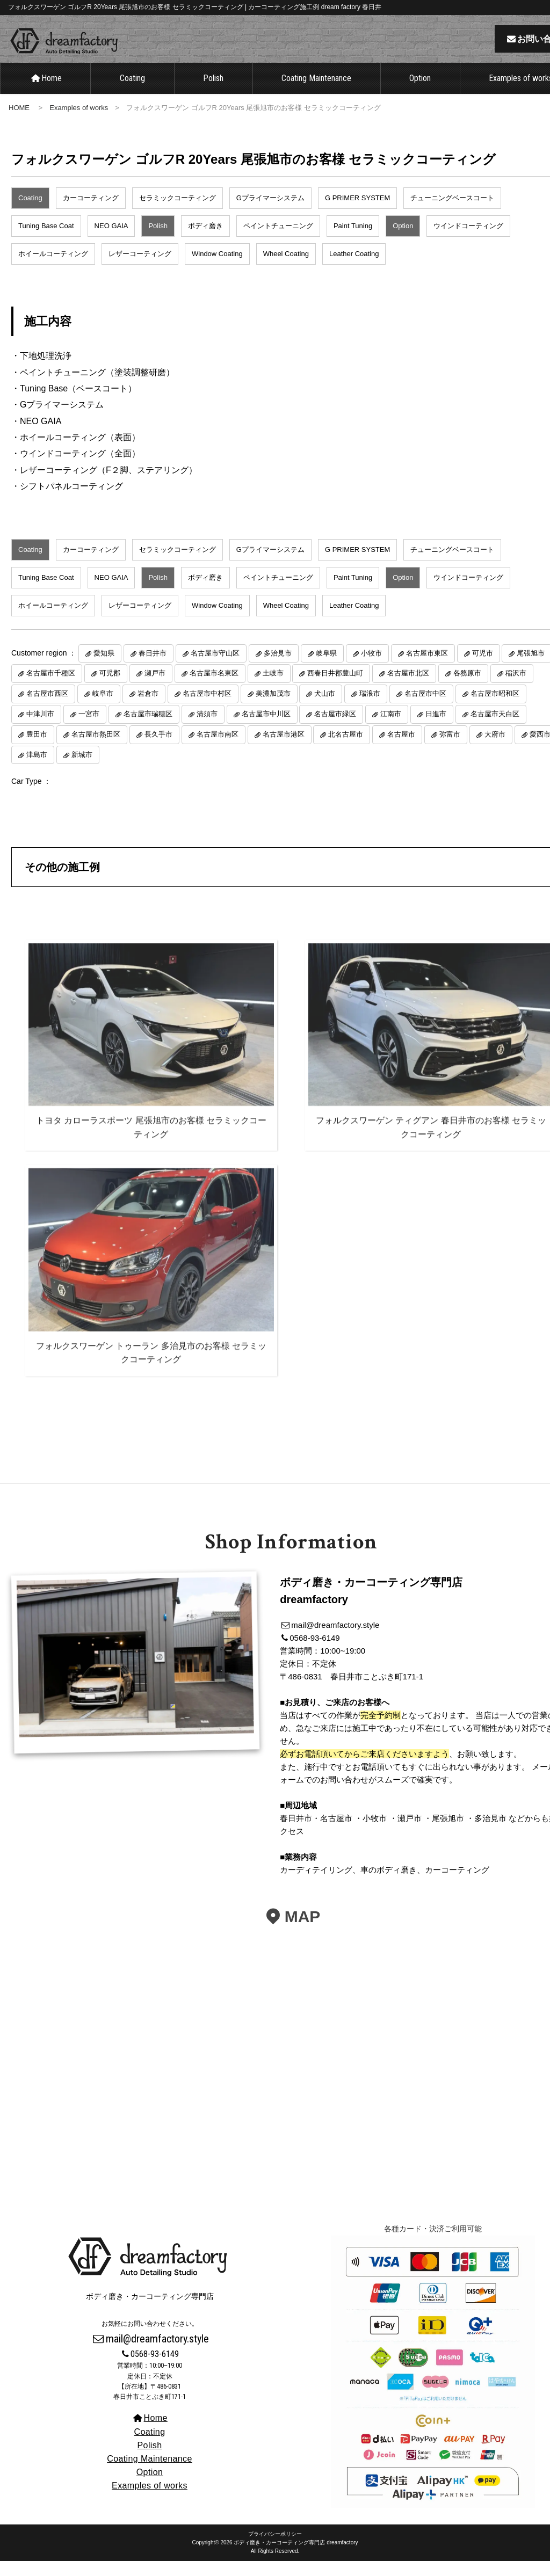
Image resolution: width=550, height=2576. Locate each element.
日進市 (435, 729)
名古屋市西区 (47, 709)
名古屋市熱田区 (95, 749)
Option (420, 94)
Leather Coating (354, 269)
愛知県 (103, 668)
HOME (19, 123)
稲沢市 (515, 689)
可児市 (482, 668)
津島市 (36, 770)
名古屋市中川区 (266, 729)
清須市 (207, 729)
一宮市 (88, 729)
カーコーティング (91, 213)
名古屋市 (401, 749)
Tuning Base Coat (46, 241)
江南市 (390, 729)
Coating (132, 94)
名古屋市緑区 (335, 729)
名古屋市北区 (408, 689)
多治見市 (278, 668)
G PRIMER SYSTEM (357, 213)
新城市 (81, 770)
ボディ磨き (205, 241)
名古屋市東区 (427, 668)
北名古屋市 (345, 749)
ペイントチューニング (278, 241)
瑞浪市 (369, 709)
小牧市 (371, 668)
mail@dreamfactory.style (150, 2353)
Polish (213, 94)
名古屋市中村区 (207, 709)
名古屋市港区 (284, 749)
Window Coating (217, 269)
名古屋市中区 (425, 709)
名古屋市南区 (217, 749)
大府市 (494, 749)
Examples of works (78, 123)
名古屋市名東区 (214, 689)
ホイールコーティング (53, 269)
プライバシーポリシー (275, 2549)
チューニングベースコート (452, 213)
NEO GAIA (111, 241)
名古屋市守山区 (215, 668)
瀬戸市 (154, 689)
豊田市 (36, 749)
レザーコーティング (139, 269)
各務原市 (467, 689)
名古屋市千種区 (50, 689)
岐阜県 (326, 668)
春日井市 (153, 668)
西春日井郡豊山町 (335, 689)
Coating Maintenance (316, 94)
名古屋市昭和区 (495, 709)
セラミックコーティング (177, 213)
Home (46, 94)
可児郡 (109, 689)
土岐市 (273, 689)
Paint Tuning (353, 241)
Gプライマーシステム (270, 213)
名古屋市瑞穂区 (148, 729)
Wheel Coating (286, 269)
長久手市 (158, 749)
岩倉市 (148, 709)
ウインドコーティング (468, 241)
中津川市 (40, 729)
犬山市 (324, 709)
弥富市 (449, 749)
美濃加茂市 (273, 709)
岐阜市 (102, 709)
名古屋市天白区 (495, 729)
